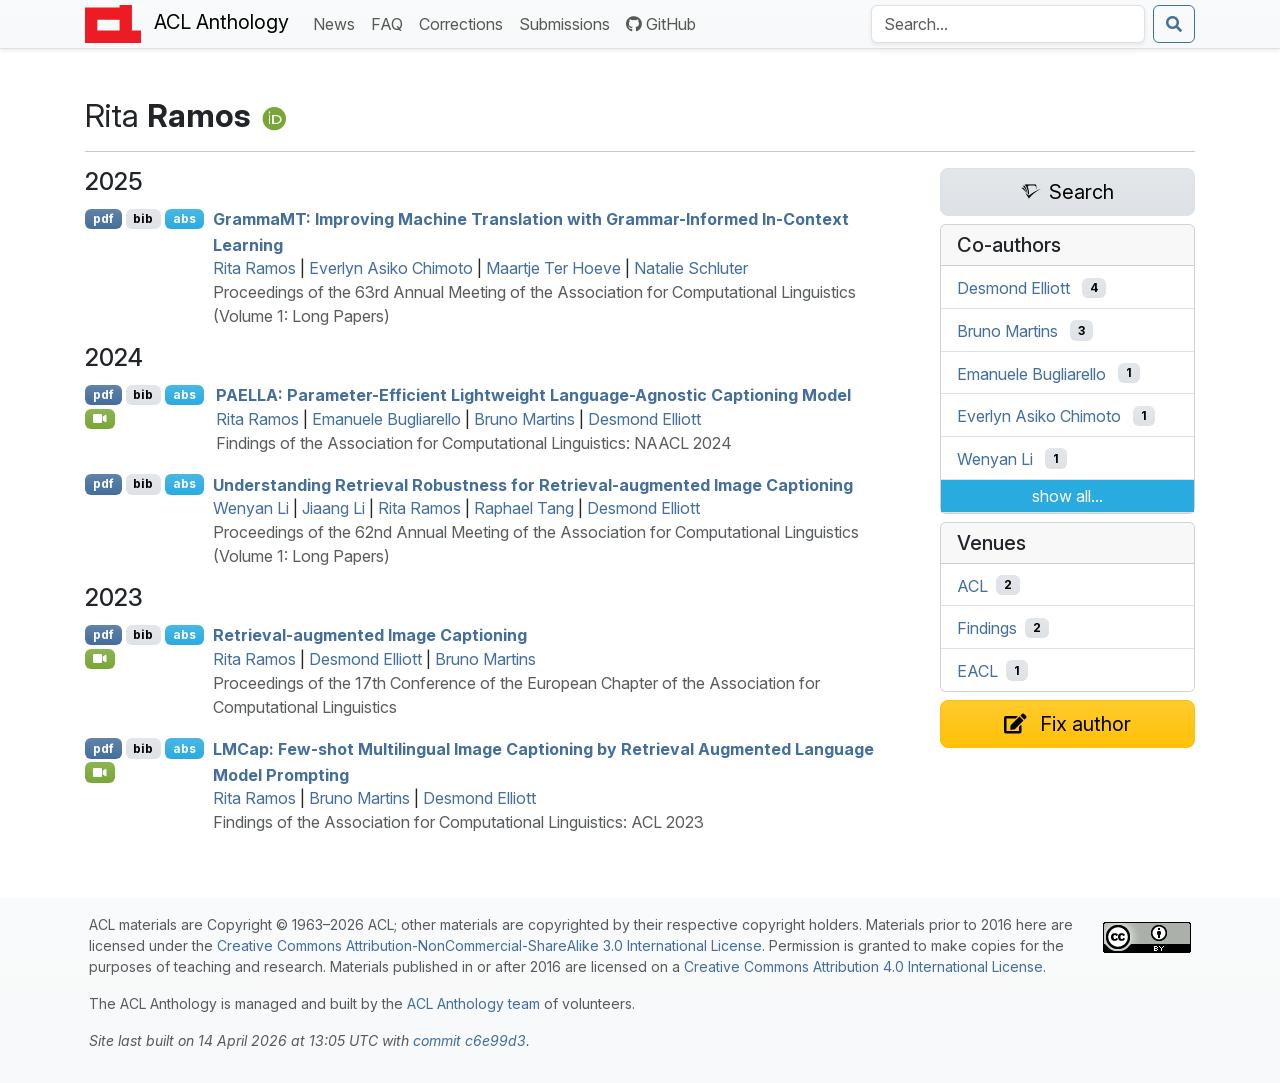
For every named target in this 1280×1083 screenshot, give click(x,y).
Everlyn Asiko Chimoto (391, 268)
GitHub (661, 24)
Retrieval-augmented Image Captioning (370, 635)
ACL (972, 585)
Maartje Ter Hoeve (553, 268)
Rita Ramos (254, 268)
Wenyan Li (251, 508)
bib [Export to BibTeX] (143, 218)
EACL (977, 671)
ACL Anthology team (473, 1003)
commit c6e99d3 (469, 1040)
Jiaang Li (333, 508)
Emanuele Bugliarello (386, 419)
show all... (1067, 496)
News (338, 22)
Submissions (568, 22)
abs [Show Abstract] (184, 218)
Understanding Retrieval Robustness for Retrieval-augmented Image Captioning (533, 484)
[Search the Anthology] (1008, 24)
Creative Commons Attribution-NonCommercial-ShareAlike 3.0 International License (489, 945)
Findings (987, 628)
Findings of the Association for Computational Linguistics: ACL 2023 (458, 822)
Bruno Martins (524, 419)
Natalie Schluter (691, 268)
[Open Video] (100, 419)
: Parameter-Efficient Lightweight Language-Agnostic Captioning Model (533, 395)
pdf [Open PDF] (103, 218)
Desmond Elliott (644, 419)
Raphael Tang (524, 508)
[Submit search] (1174, 24)
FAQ (391, 22)
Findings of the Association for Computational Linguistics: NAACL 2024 (474, 443)
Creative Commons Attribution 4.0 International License (863, 966)
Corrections (465, 22)
